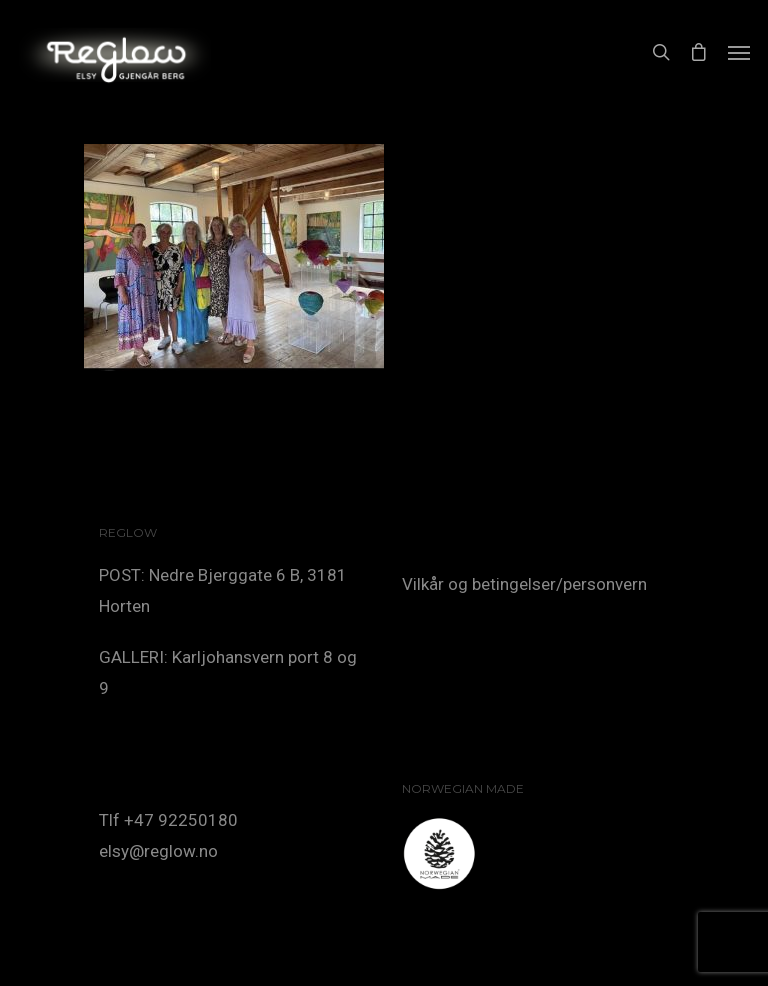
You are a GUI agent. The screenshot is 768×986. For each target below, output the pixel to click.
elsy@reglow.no (158, 851)
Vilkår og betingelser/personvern (524, 584)
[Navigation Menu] (739, 52)
